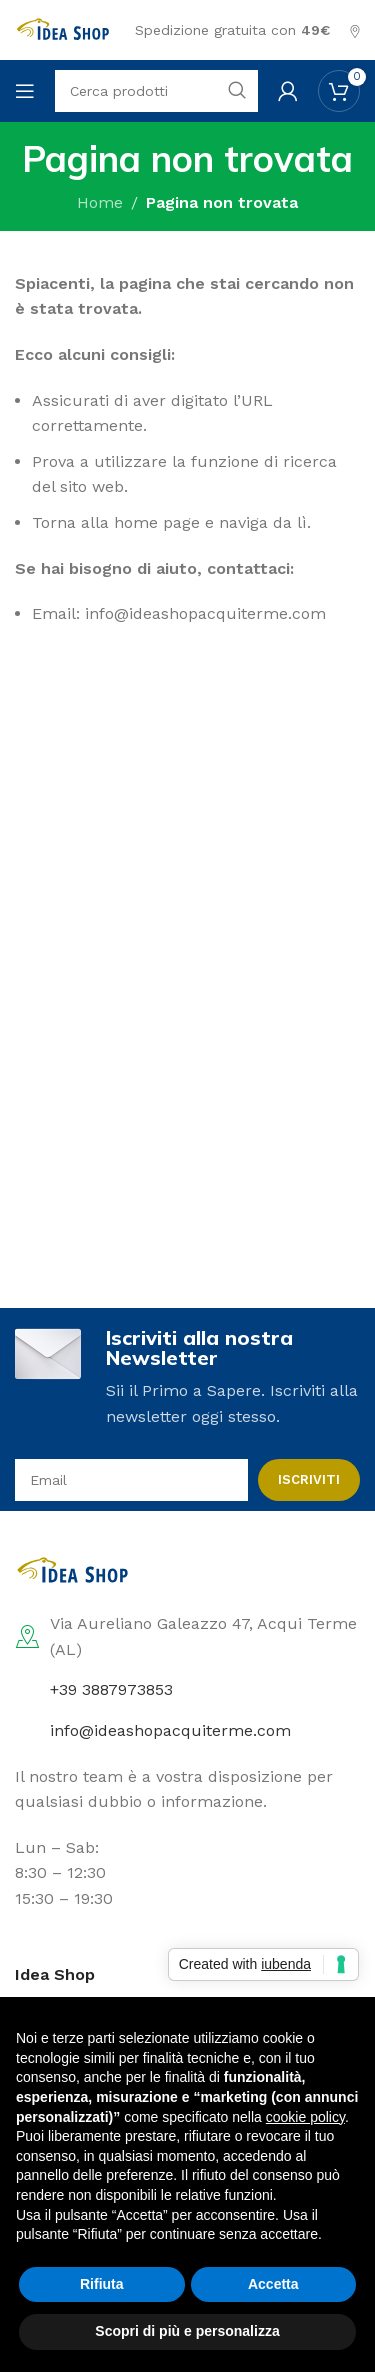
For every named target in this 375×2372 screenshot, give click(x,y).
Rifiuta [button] (102, 2284)
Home (100, 202)
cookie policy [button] (305, 2117)
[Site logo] (65, 28)
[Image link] (75, 1569)
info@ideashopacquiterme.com (170, 1730)
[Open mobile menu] (25, 91)
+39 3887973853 (111, 1689)
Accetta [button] (273, 2284)
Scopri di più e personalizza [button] (187, 2331)
